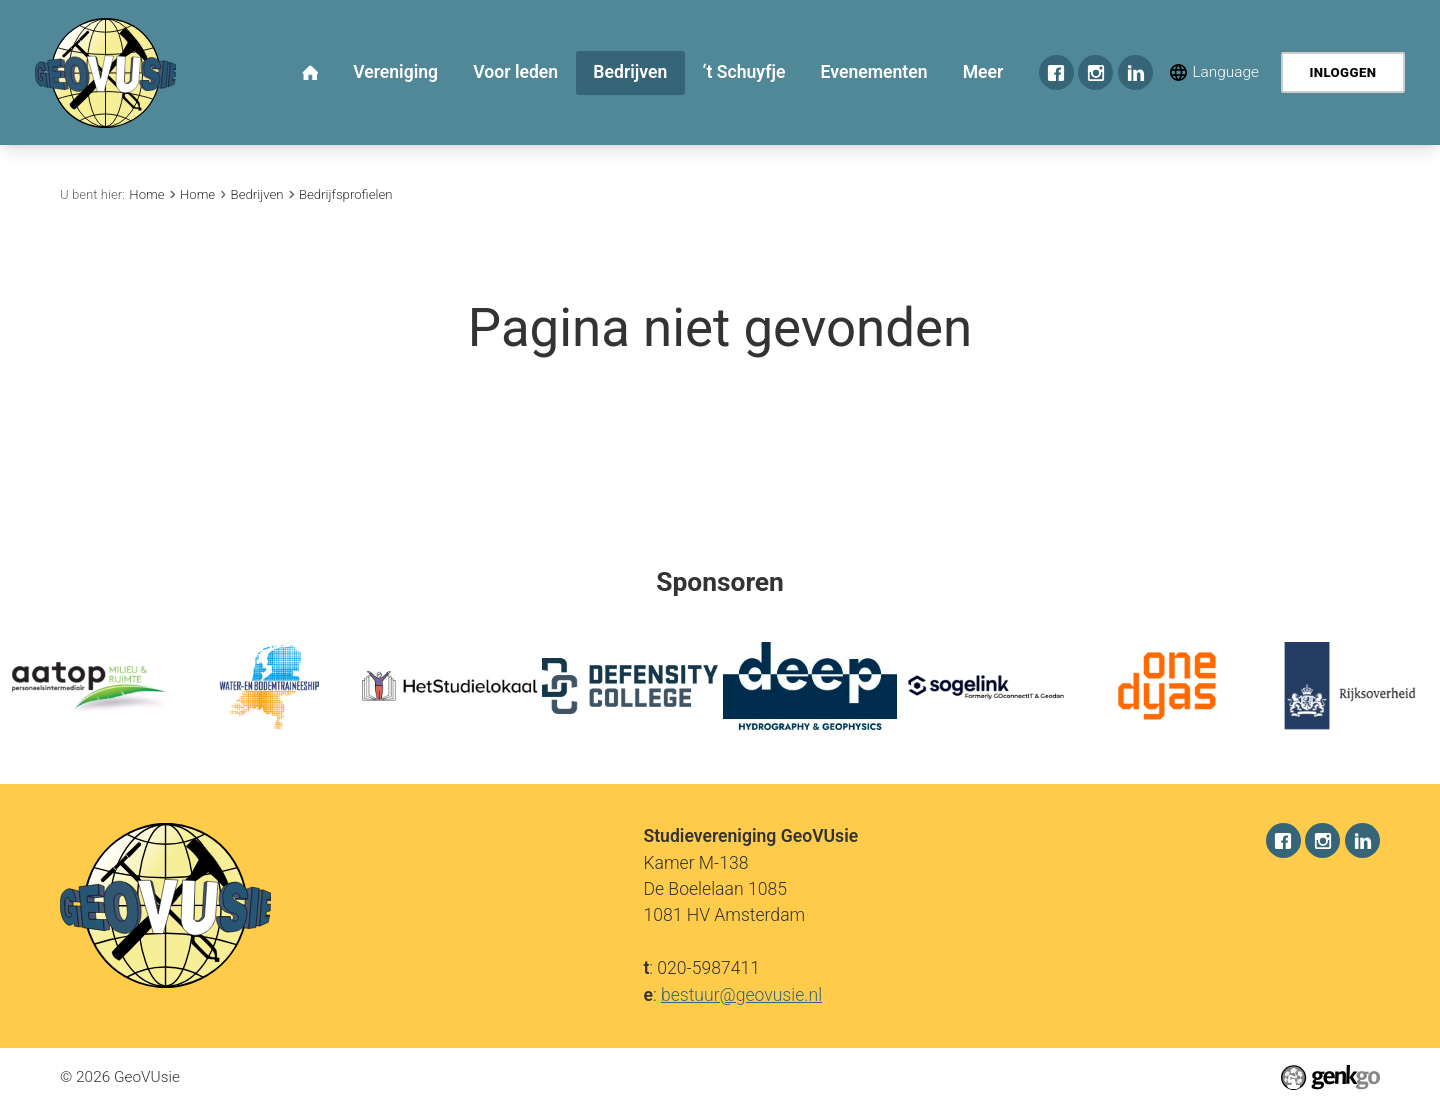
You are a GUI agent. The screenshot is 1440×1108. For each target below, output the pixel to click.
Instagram (1095, 72)
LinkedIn (1135, 72)
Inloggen (1342, 72)
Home (146, 194)
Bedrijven (257, 194)
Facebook (1056, 72)
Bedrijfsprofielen (346, 194)
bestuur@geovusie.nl (741, 994)
